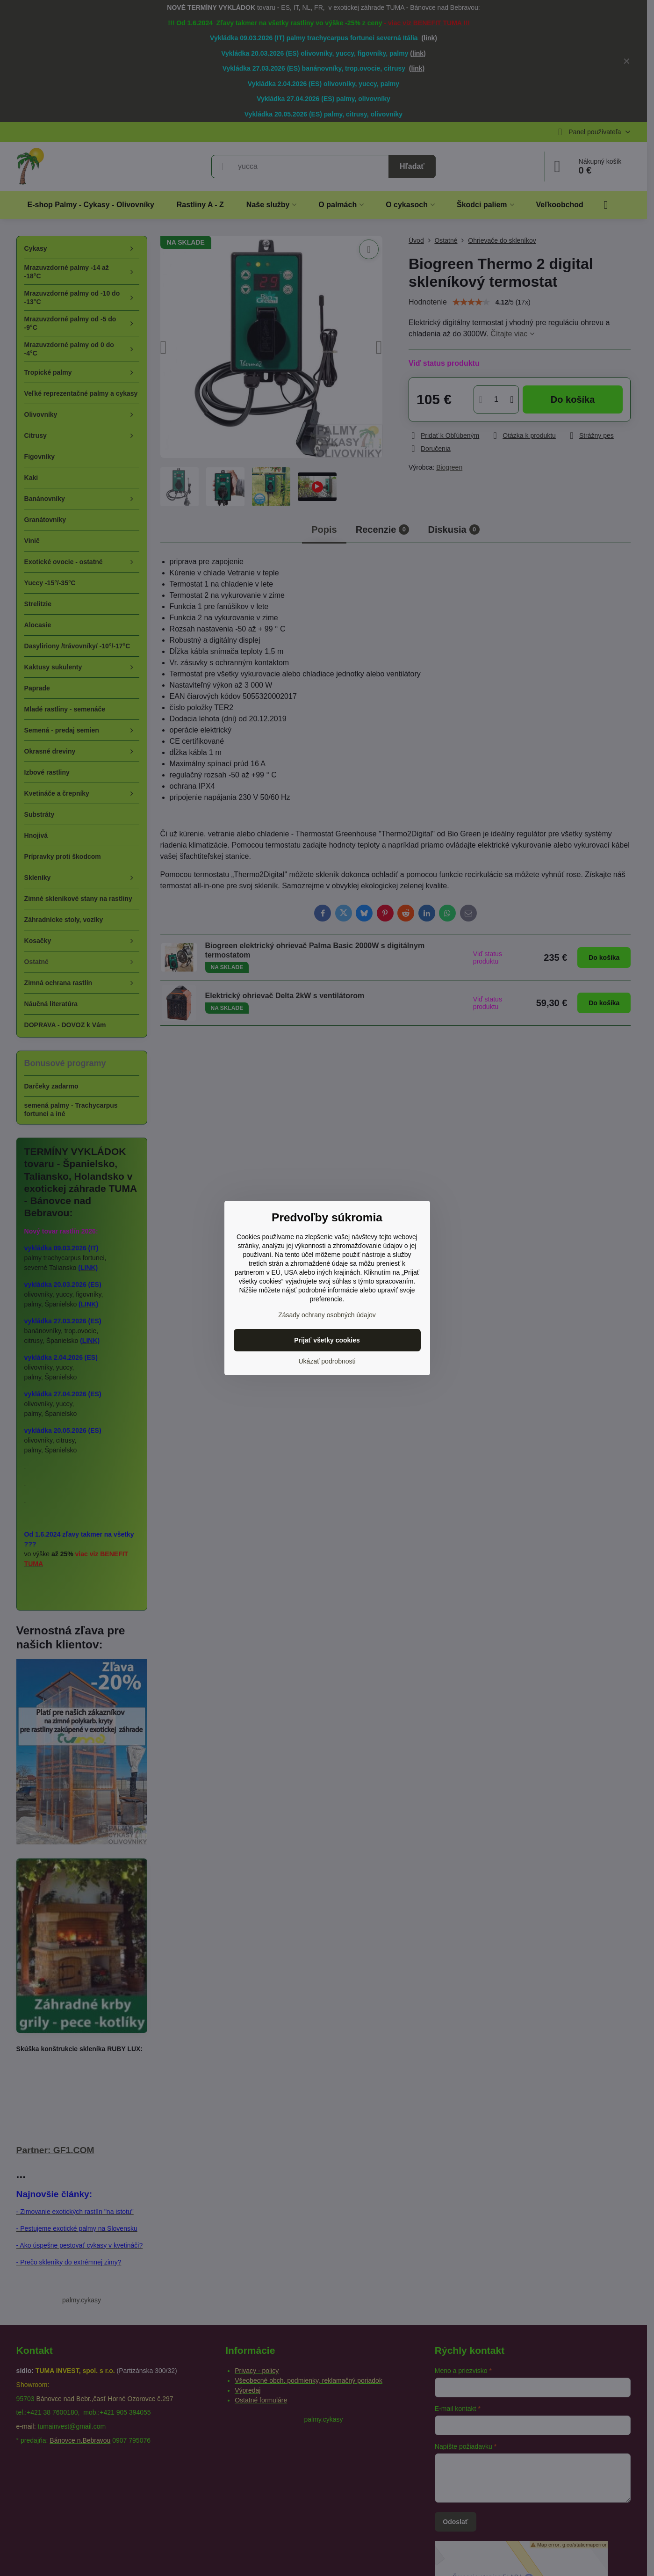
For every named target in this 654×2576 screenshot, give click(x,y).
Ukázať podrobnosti (327, 1361)
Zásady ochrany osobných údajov (327, 1315)
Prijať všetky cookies (327, 1340)
